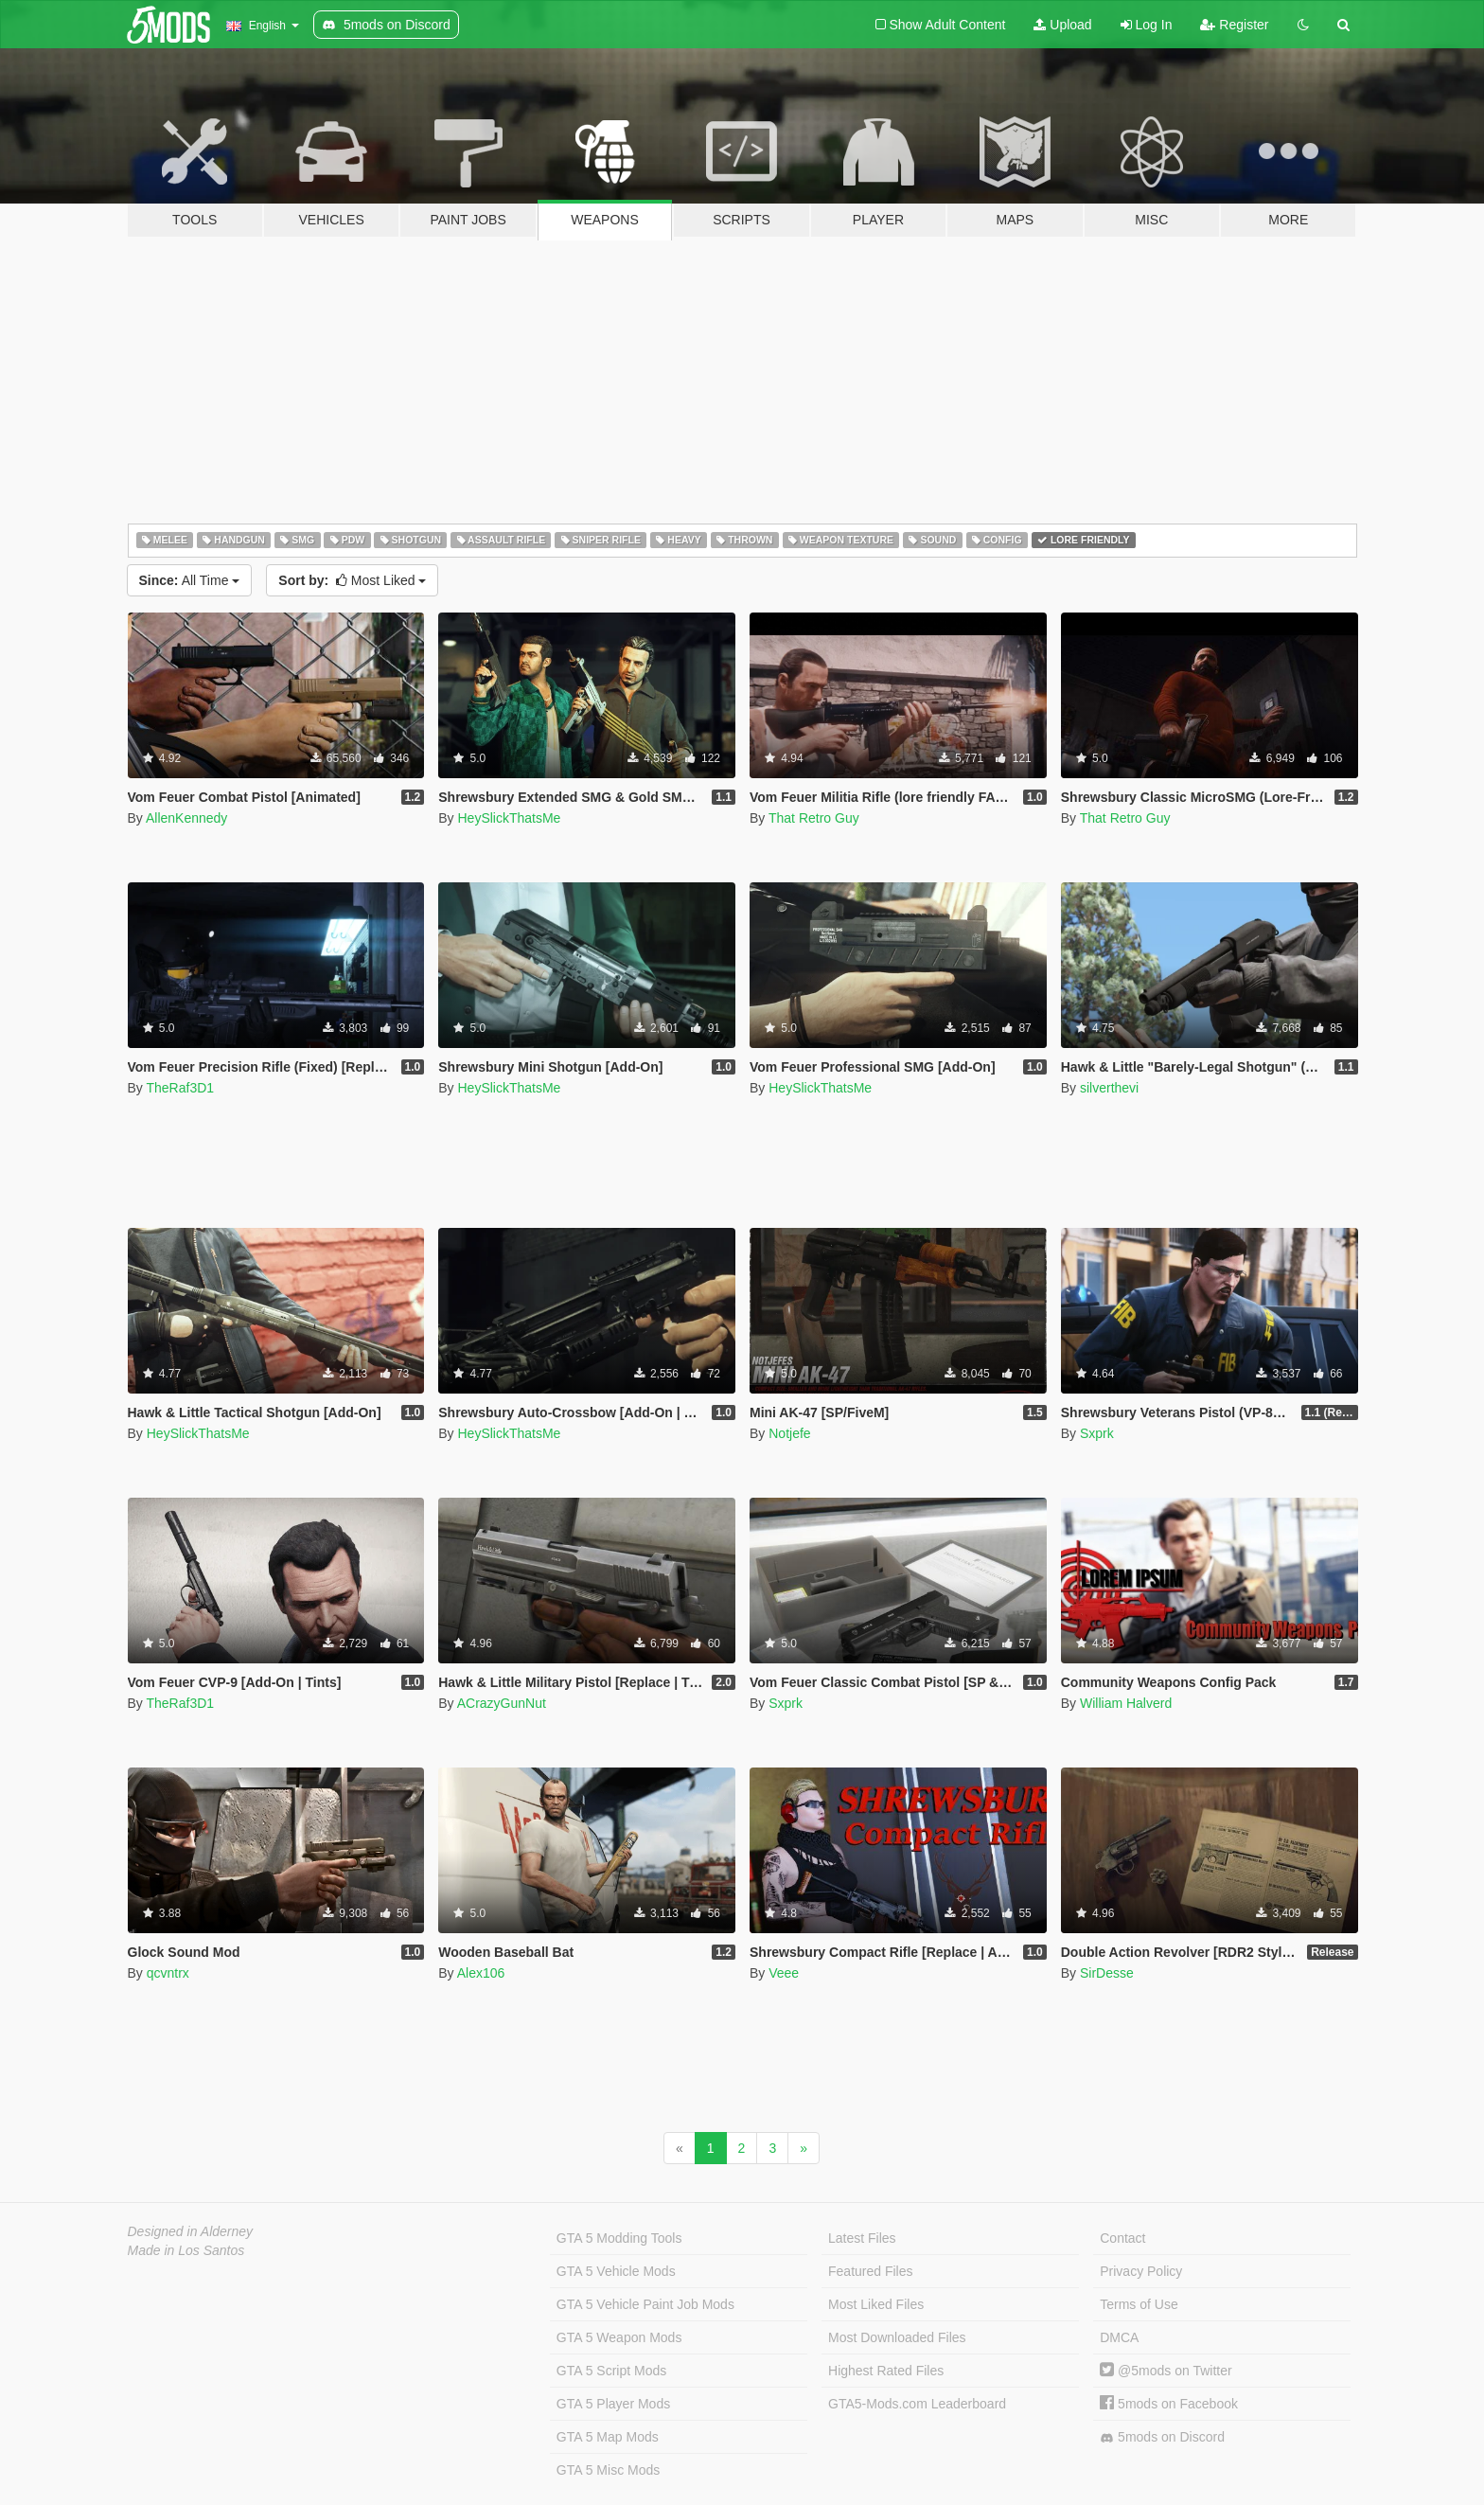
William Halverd (1126, 1703)
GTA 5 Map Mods (607, 2436)
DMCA (1119, 2337)
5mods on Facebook (1169, 2403)
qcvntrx (168, 1973)
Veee (783, 1973)
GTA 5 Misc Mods (608, 2470)
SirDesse (1107, 1973)
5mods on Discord (1162, 2437)
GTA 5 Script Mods (611, 2370)
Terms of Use (1138, 2304)
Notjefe (789, 1433)
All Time (189, 580)
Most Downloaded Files (897, 2337)
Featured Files (870, 2271)
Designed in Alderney (191, 2231)
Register (1234, 24)
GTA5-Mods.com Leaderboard (917, 2403)
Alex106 (481, 1973)
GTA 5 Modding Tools (619, 2238)
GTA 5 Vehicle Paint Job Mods (645, 2304)
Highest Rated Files (886, 2370)
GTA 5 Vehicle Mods (616, 2271)
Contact (1122, 2238)
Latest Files (862, 2238)
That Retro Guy (813, 818)
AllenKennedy (186, 818)
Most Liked (352, 580)
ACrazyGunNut (501, 1703)
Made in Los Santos (186, 2250)
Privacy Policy (1141, 2271)
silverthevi (1109, 1087)
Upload (1062, 24)
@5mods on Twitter (1165, 2370)
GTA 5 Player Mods (613, 2403)
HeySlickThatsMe (508, 818)
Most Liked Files (876, 2304)
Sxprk (1097, 1433)
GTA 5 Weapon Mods (619, 2337)
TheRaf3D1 (180, 1087)
